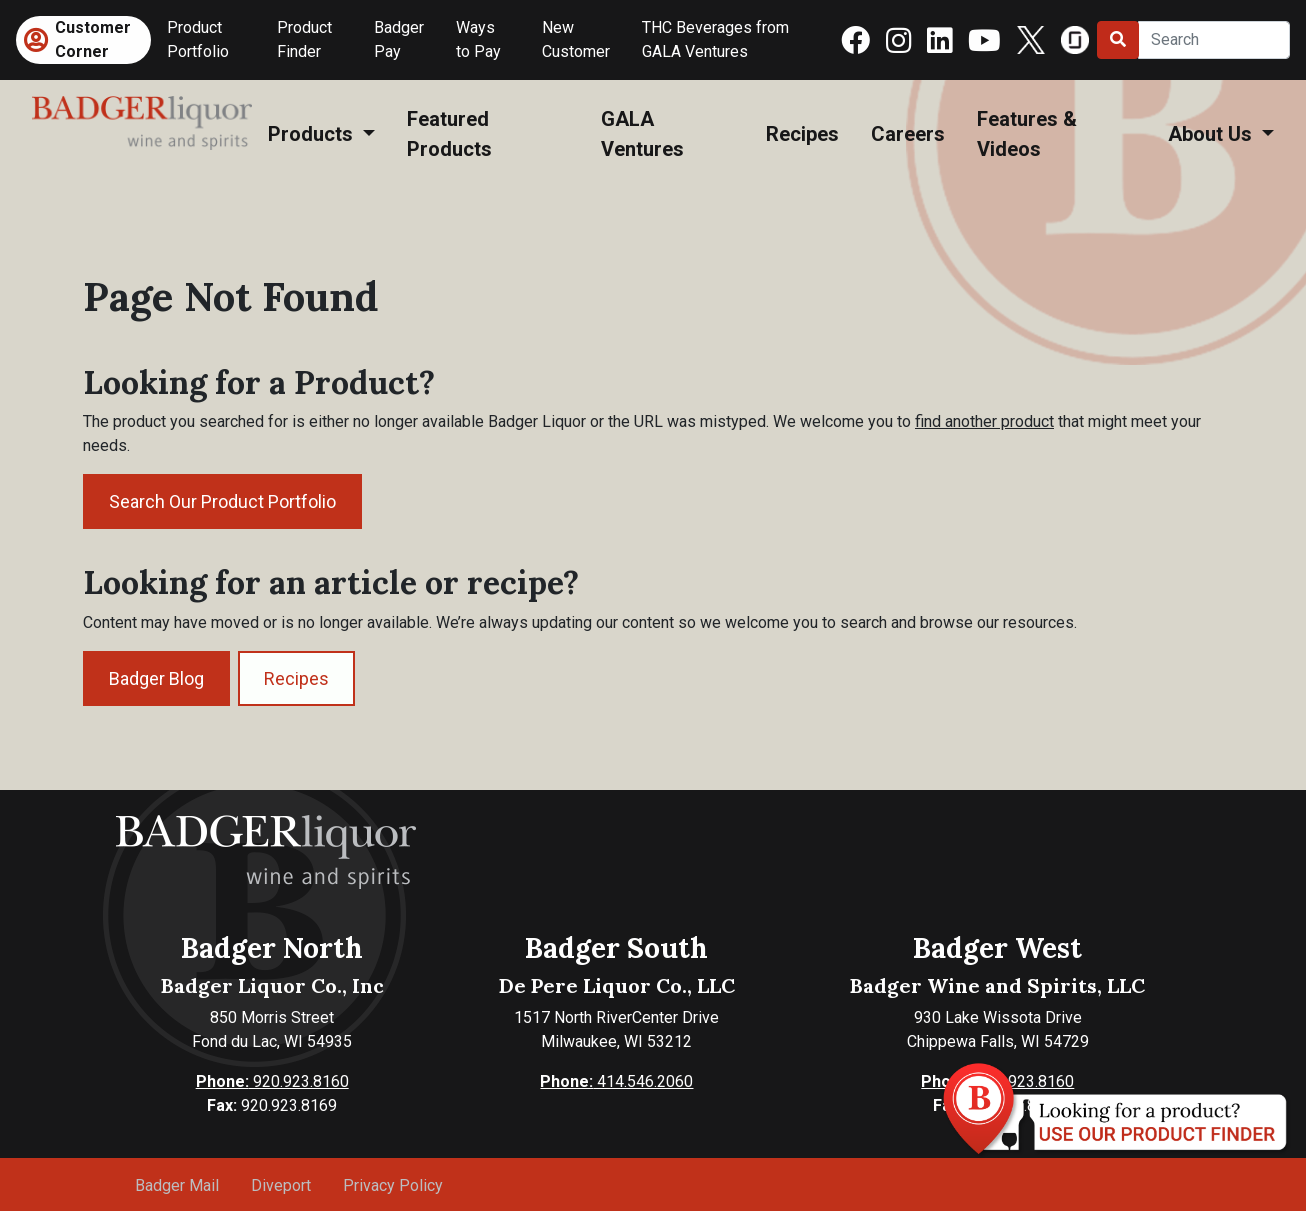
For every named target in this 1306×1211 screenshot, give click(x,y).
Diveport (281, 1185)
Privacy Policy (393, 1185)
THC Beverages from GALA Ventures (715, 39)
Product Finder (304, 39)
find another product (984, 421)
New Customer (576, 39)
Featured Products (449, 134)
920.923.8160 (272, 1081)
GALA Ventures (642, 134)
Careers (908, 134)
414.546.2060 (616, 1081)
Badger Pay (399, 39)
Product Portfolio (198, 39)
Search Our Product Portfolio (222, 501)
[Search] (1214, 40)
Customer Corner (93, 39)
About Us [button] (1212, 134)
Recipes (802, 134)
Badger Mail (177, 1185)
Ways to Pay (478, 39)
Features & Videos (1027, 134)
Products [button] (313, 134)
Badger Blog (156, 678)
